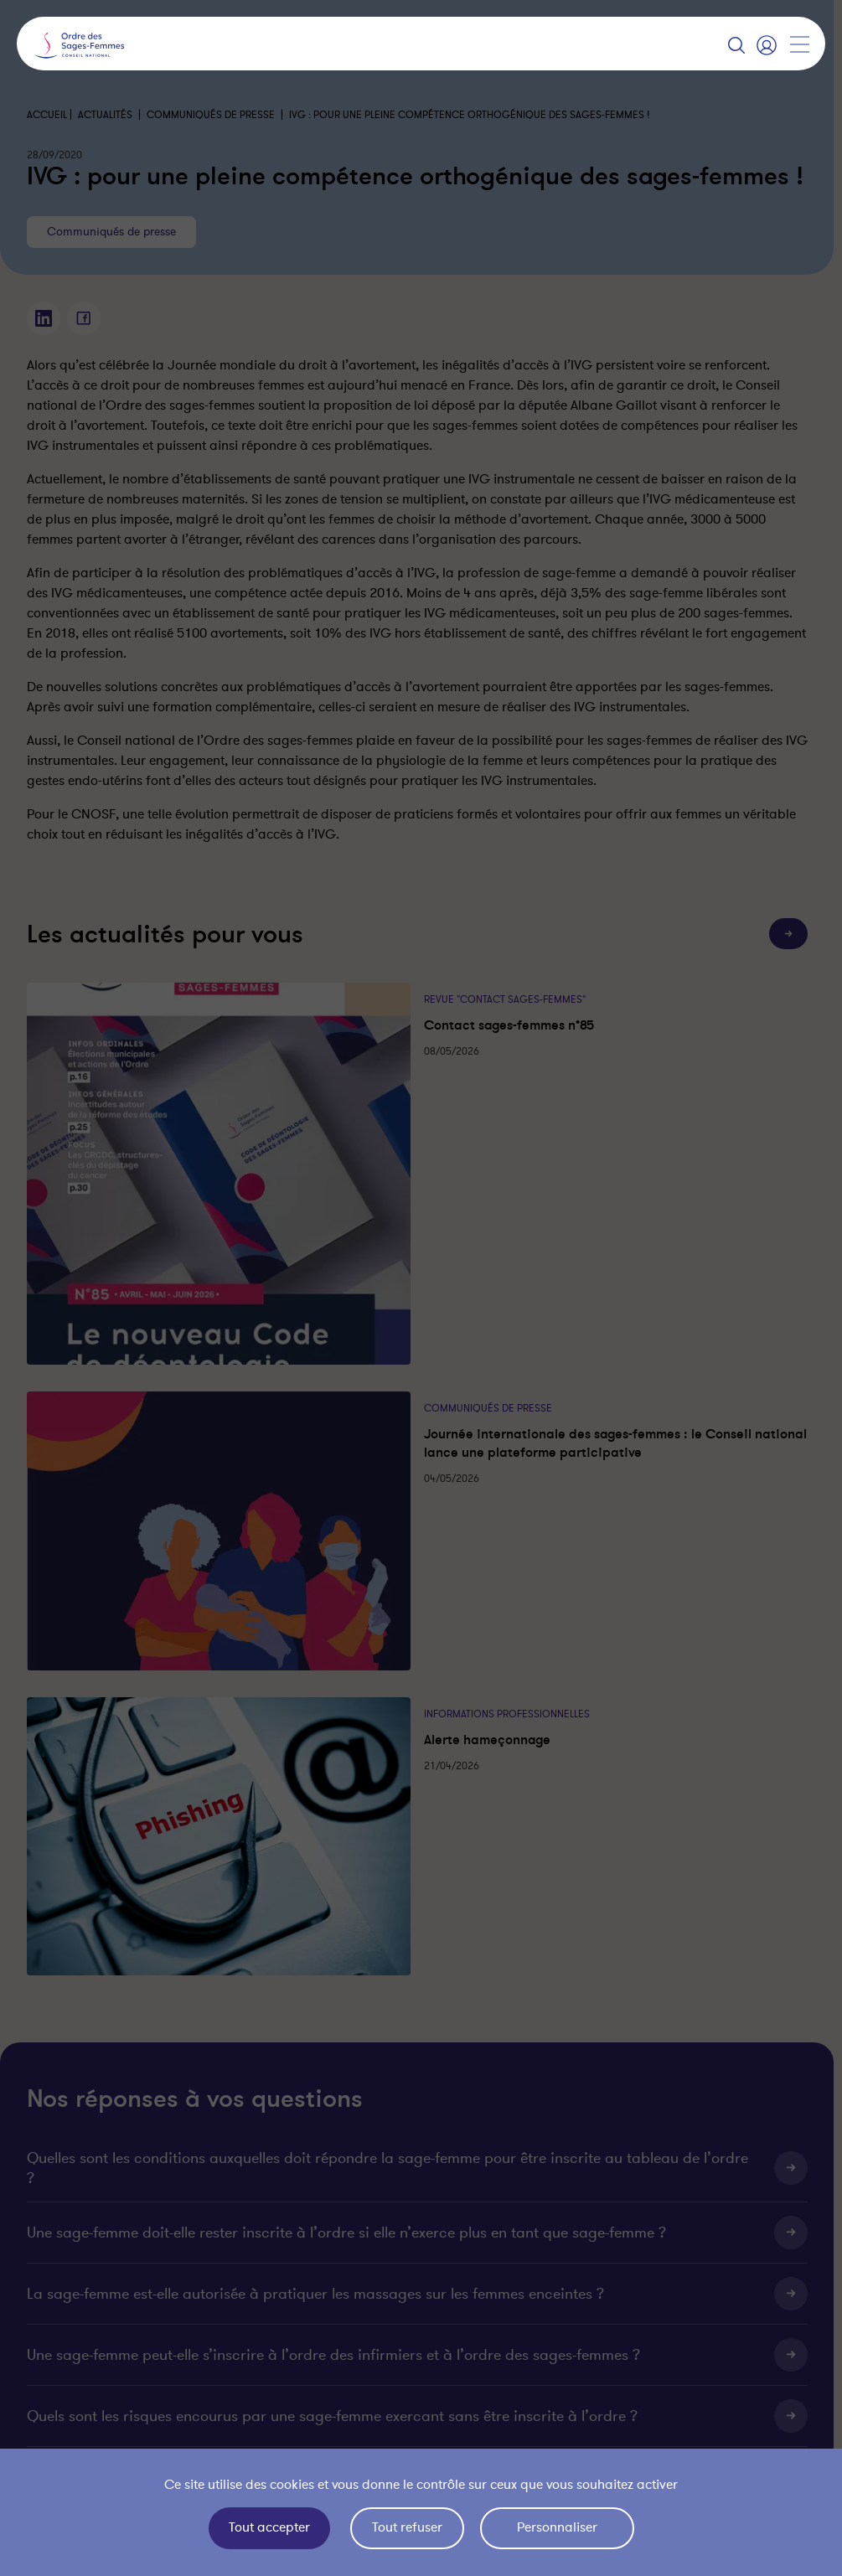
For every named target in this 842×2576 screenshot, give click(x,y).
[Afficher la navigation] (799, 44)
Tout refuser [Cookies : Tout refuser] (407, 2527)
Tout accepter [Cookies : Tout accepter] (269, 2527)
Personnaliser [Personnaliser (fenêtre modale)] (557, 2527)
